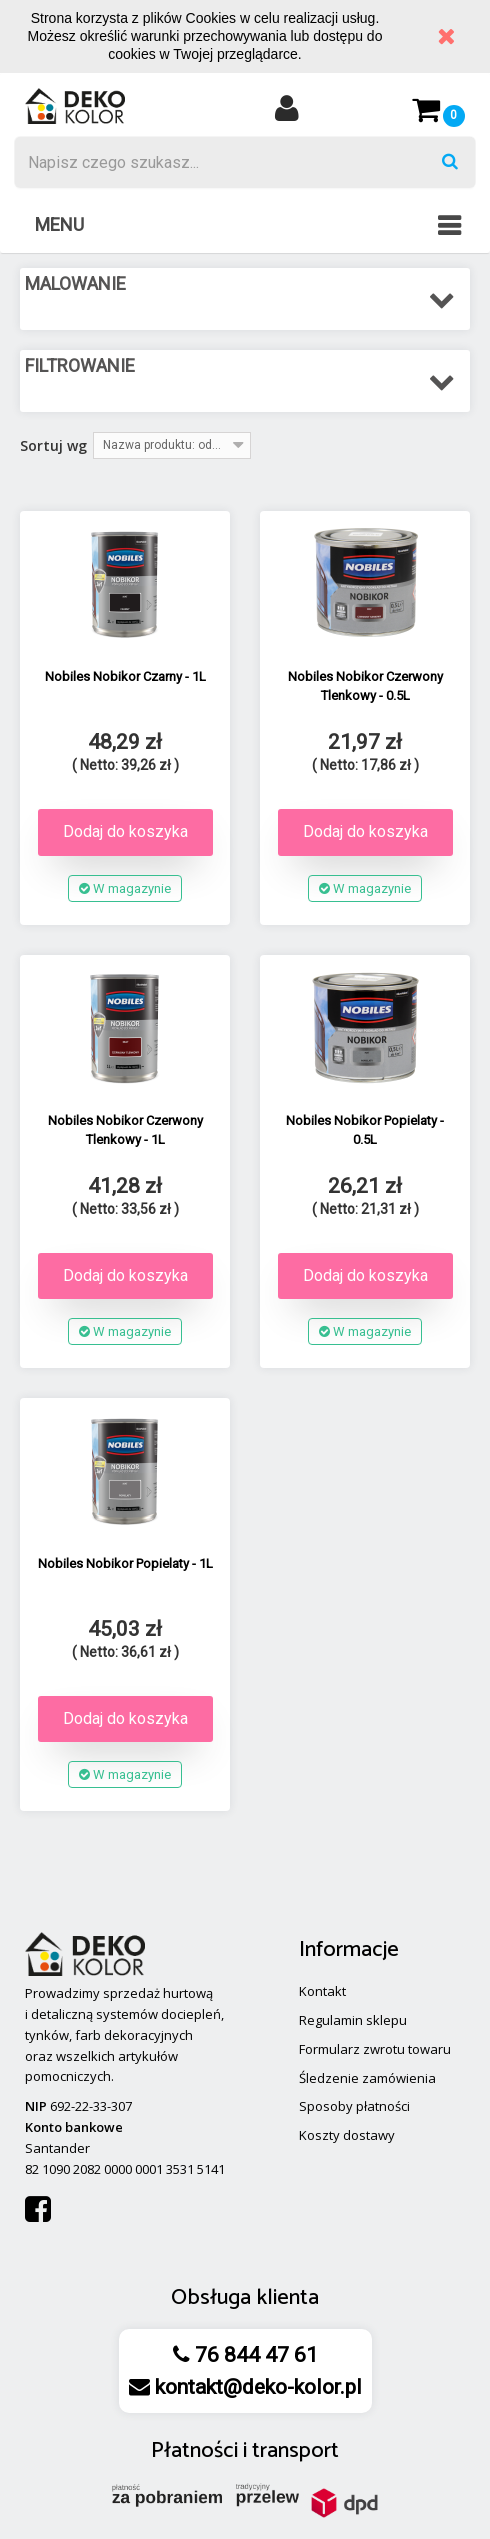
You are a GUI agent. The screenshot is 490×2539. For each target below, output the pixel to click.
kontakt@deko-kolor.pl (256, 2387)
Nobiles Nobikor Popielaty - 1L (125, 1563)
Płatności (194, 2451)
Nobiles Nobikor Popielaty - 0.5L (365, 1130)
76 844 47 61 (254, 2355)
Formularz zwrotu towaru (375, 2049)
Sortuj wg (53, 445)
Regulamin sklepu (353, 2020)
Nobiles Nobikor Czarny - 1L (125, 676)
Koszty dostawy (347, 2135)
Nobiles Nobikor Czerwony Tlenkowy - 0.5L (365, 686)
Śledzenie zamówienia (367, 2078)
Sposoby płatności (354, 2106)
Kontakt (322, 1991)
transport (295, 2451)
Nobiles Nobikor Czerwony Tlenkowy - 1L (125, 1130)
